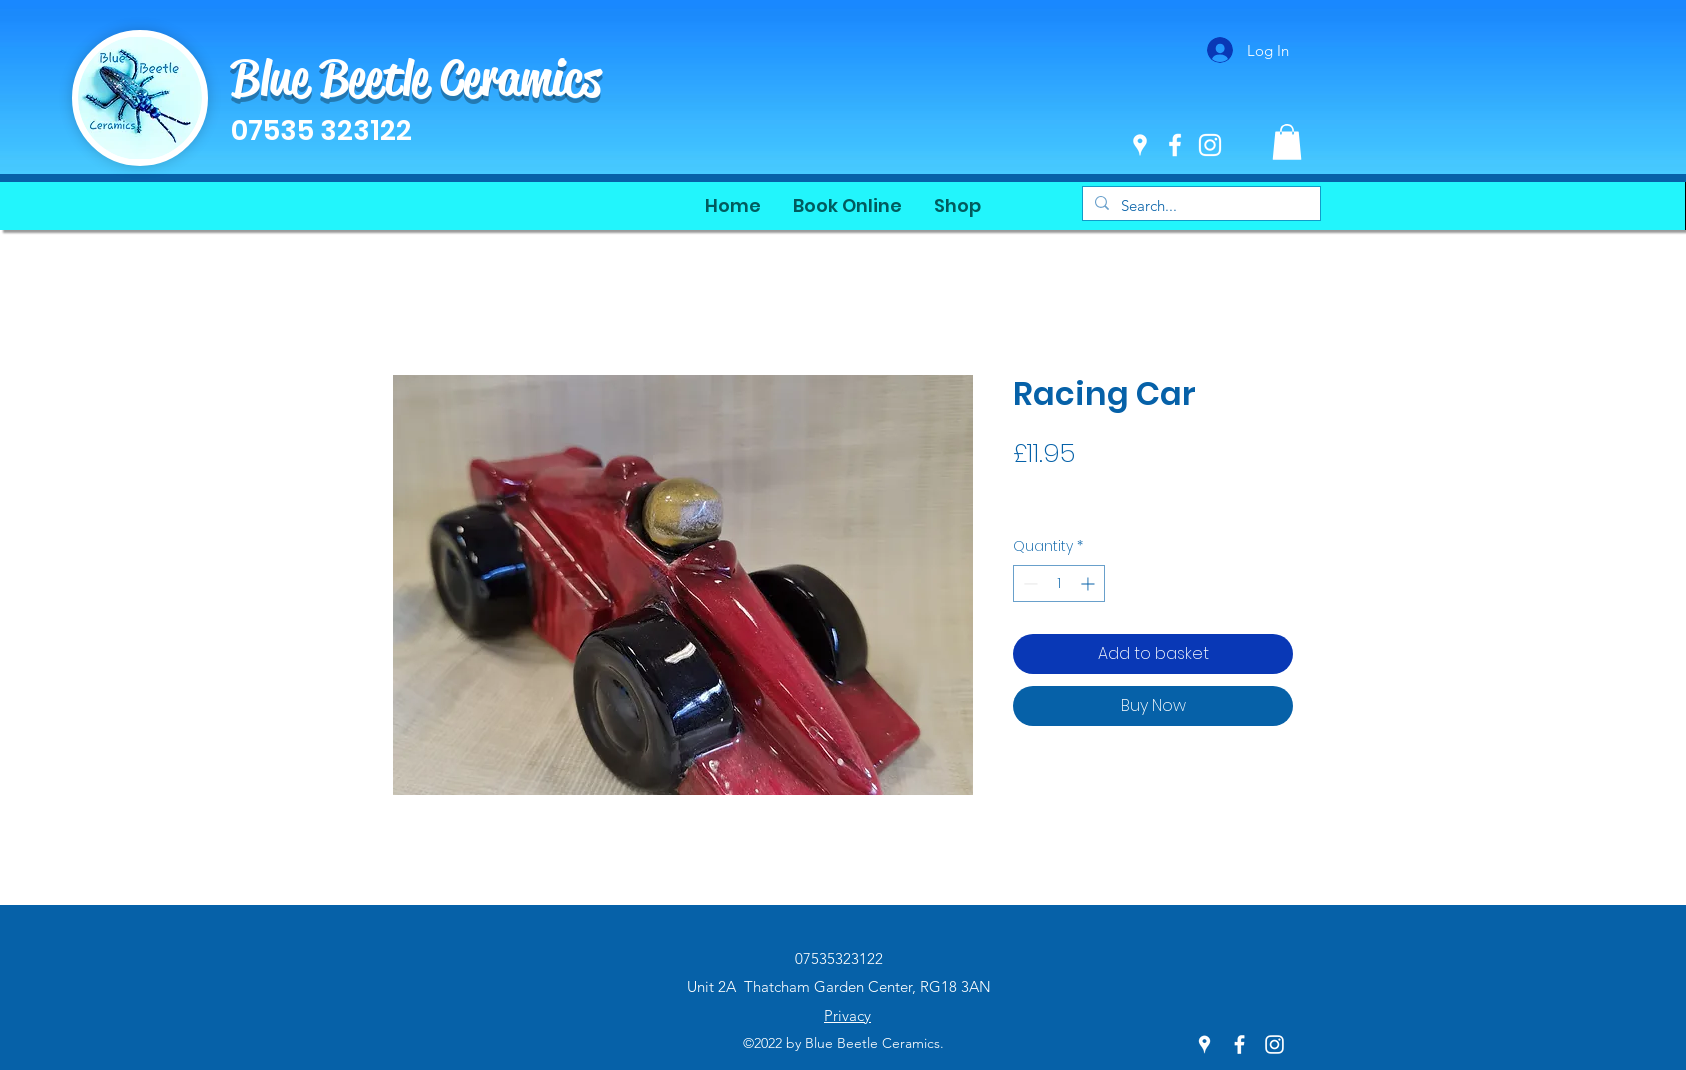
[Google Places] (1140, 145)
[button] (1287, 142)
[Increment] (1089, 583)
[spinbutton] (1059, 583)
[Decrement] (1028, 583)
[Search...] (1199, 205)
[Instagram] (1210, 145)
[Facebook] (1175, 145)
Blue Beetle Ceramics (416, 78)
